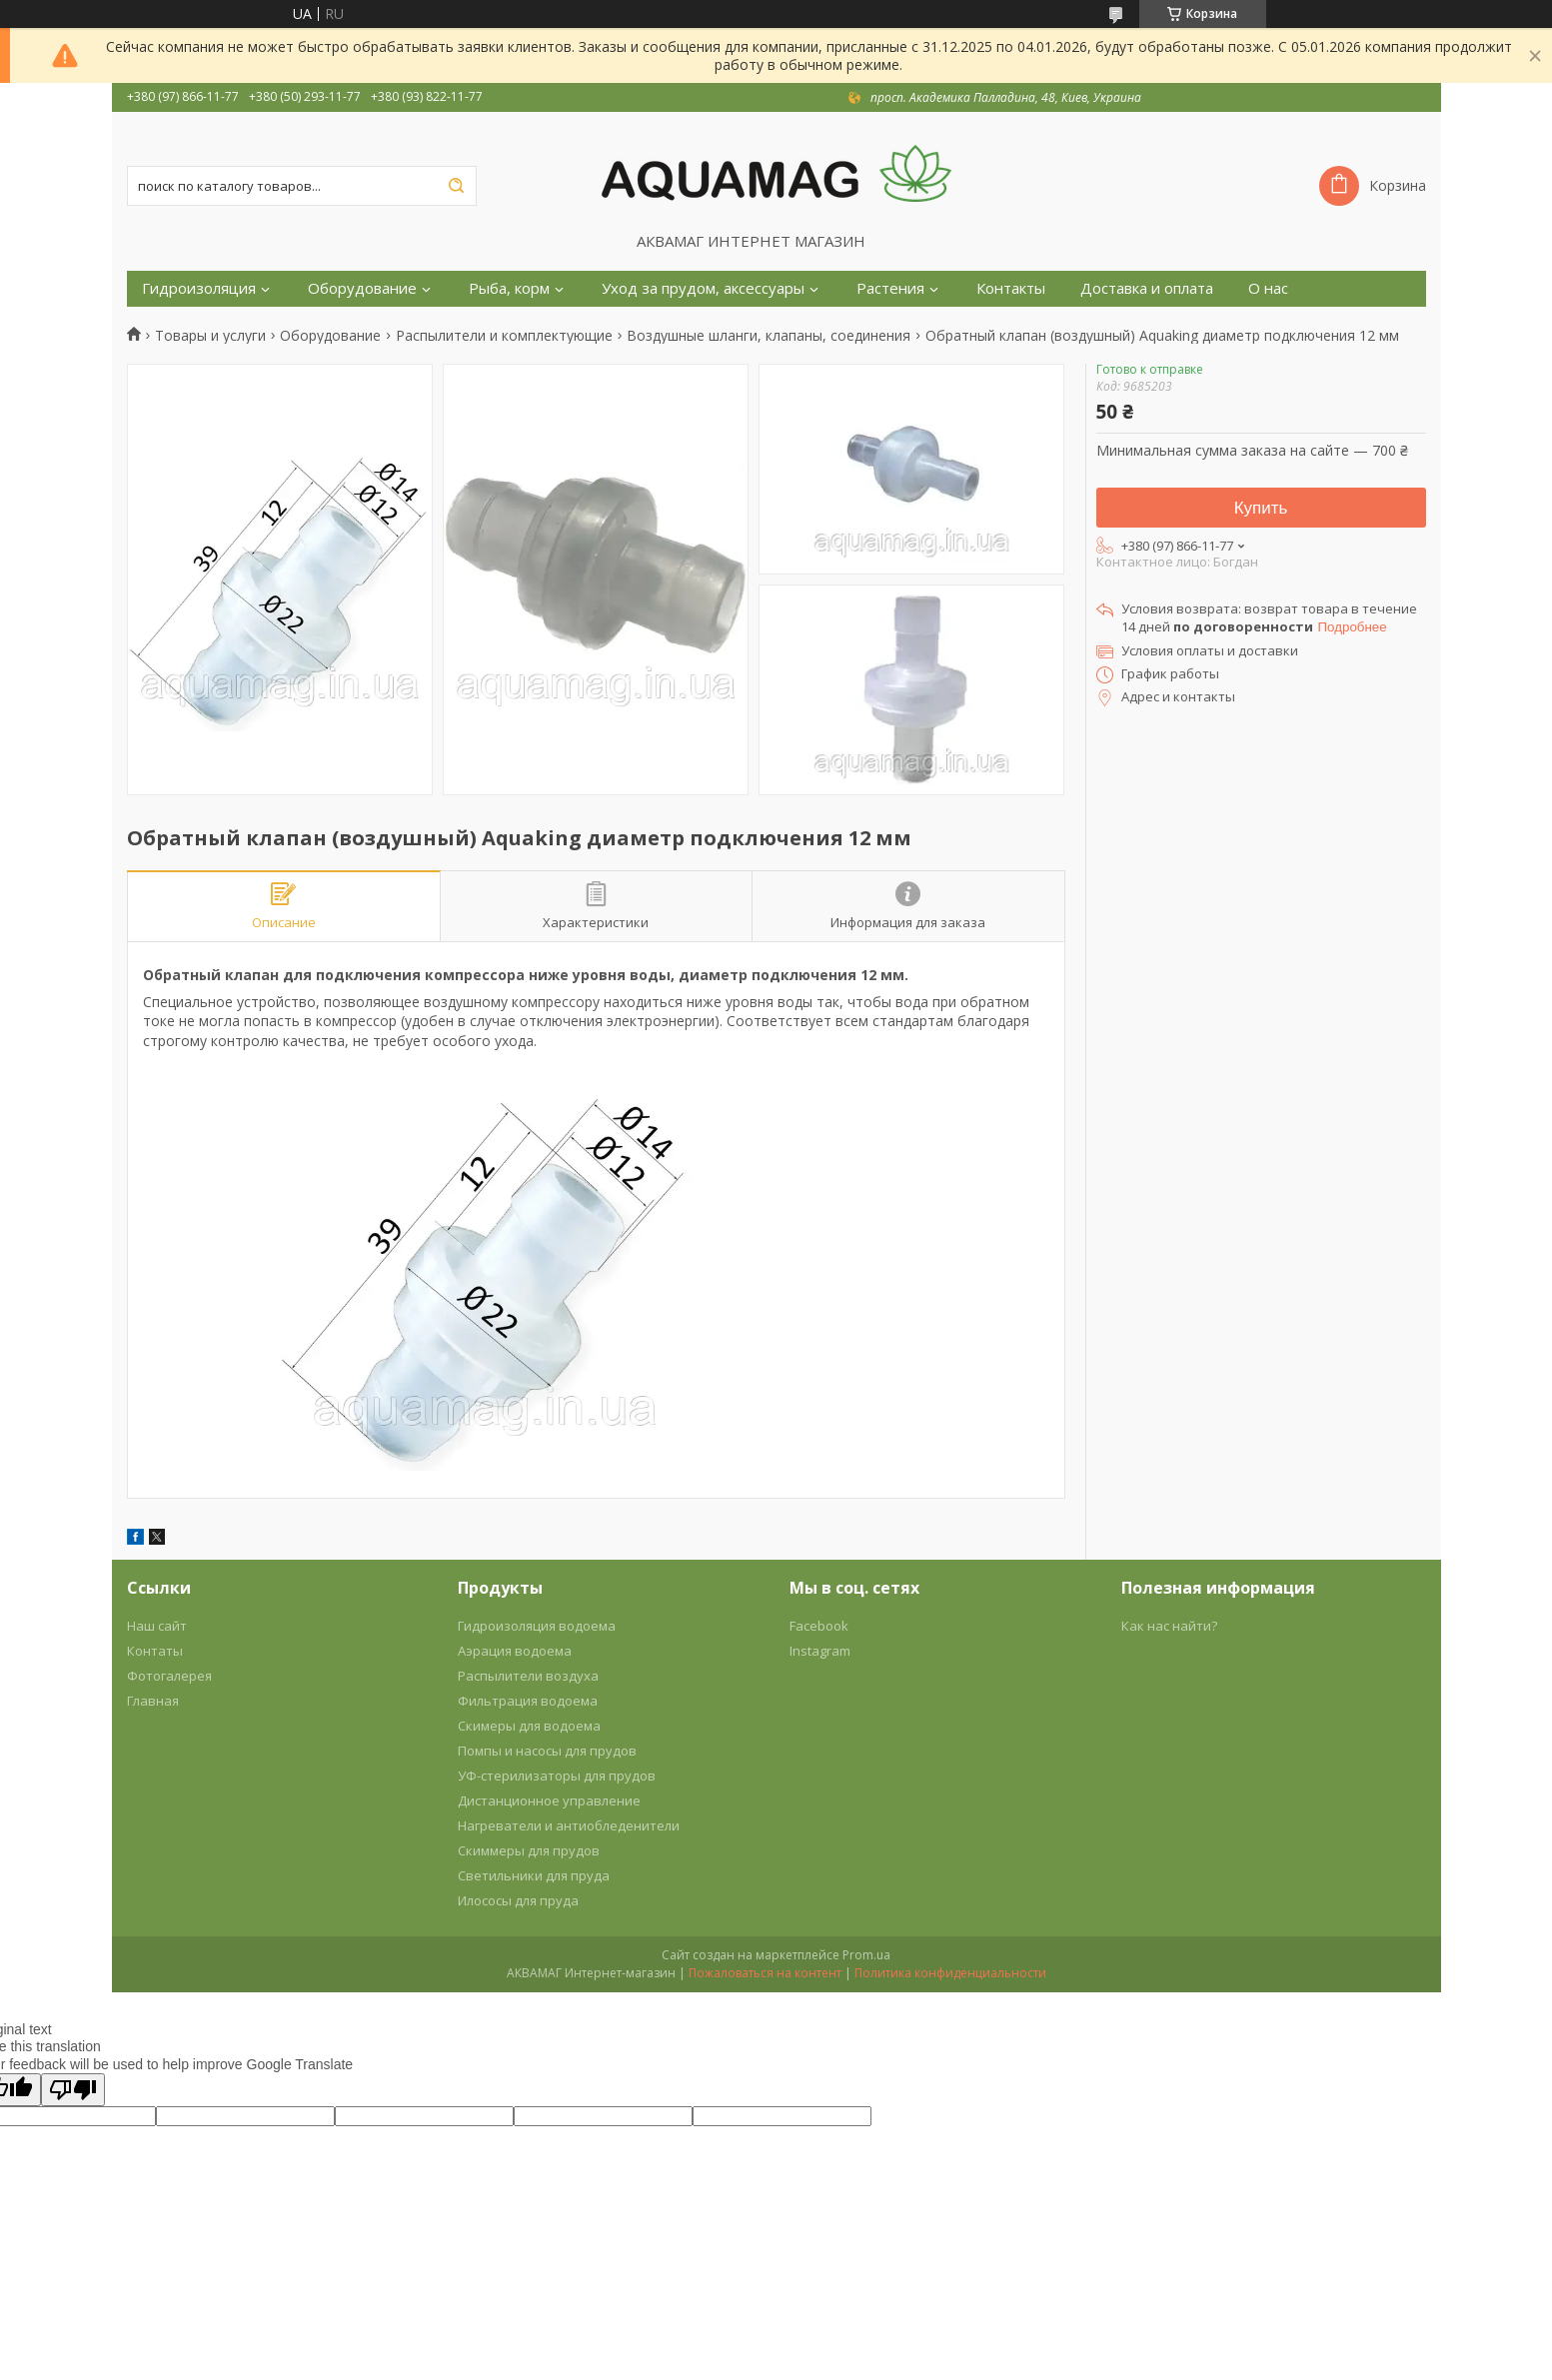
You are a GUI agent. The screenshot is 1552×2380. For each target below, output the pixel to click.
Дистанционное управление (549, 1800)
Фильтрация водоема (528, 1701)
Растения (890, 288)
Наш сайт (157, 1626)
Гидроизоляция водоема (537, 1626)
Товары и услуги (210, 336)
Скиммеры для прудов (529, 1850)
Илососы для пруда (518, 1900)
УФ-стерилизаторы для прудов (557, 1776)
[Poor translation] (73, 2089)
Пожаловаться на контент (765, 1972)
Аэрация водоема (515, 1651)
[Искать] (457, 186)
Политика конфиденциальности (950, 1972)
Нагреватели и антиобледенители (569, 1825)
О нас (1268, 288)
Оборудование (362, 288)
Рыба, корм (509, 288)
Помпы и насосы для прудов (547, 1751)
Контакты (1010, 288)
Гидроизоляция (199, 288)
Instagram (819, 1651)
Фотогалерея (169, 1676)
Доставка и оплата (1146, 288)
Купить (1261, 508)
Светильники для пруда (534, 1875)
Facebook (818, 1626)
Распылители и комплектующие (504, 336)
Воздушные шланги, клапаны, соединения (768, 336)
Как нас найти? (1169, 1626)
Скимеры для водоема (529, 1726)
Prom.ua (866, 1954)
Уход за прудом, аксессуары (703, 288)
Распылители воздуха (528, 1676)
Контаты (155, 1651)
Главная (153, 1701)
